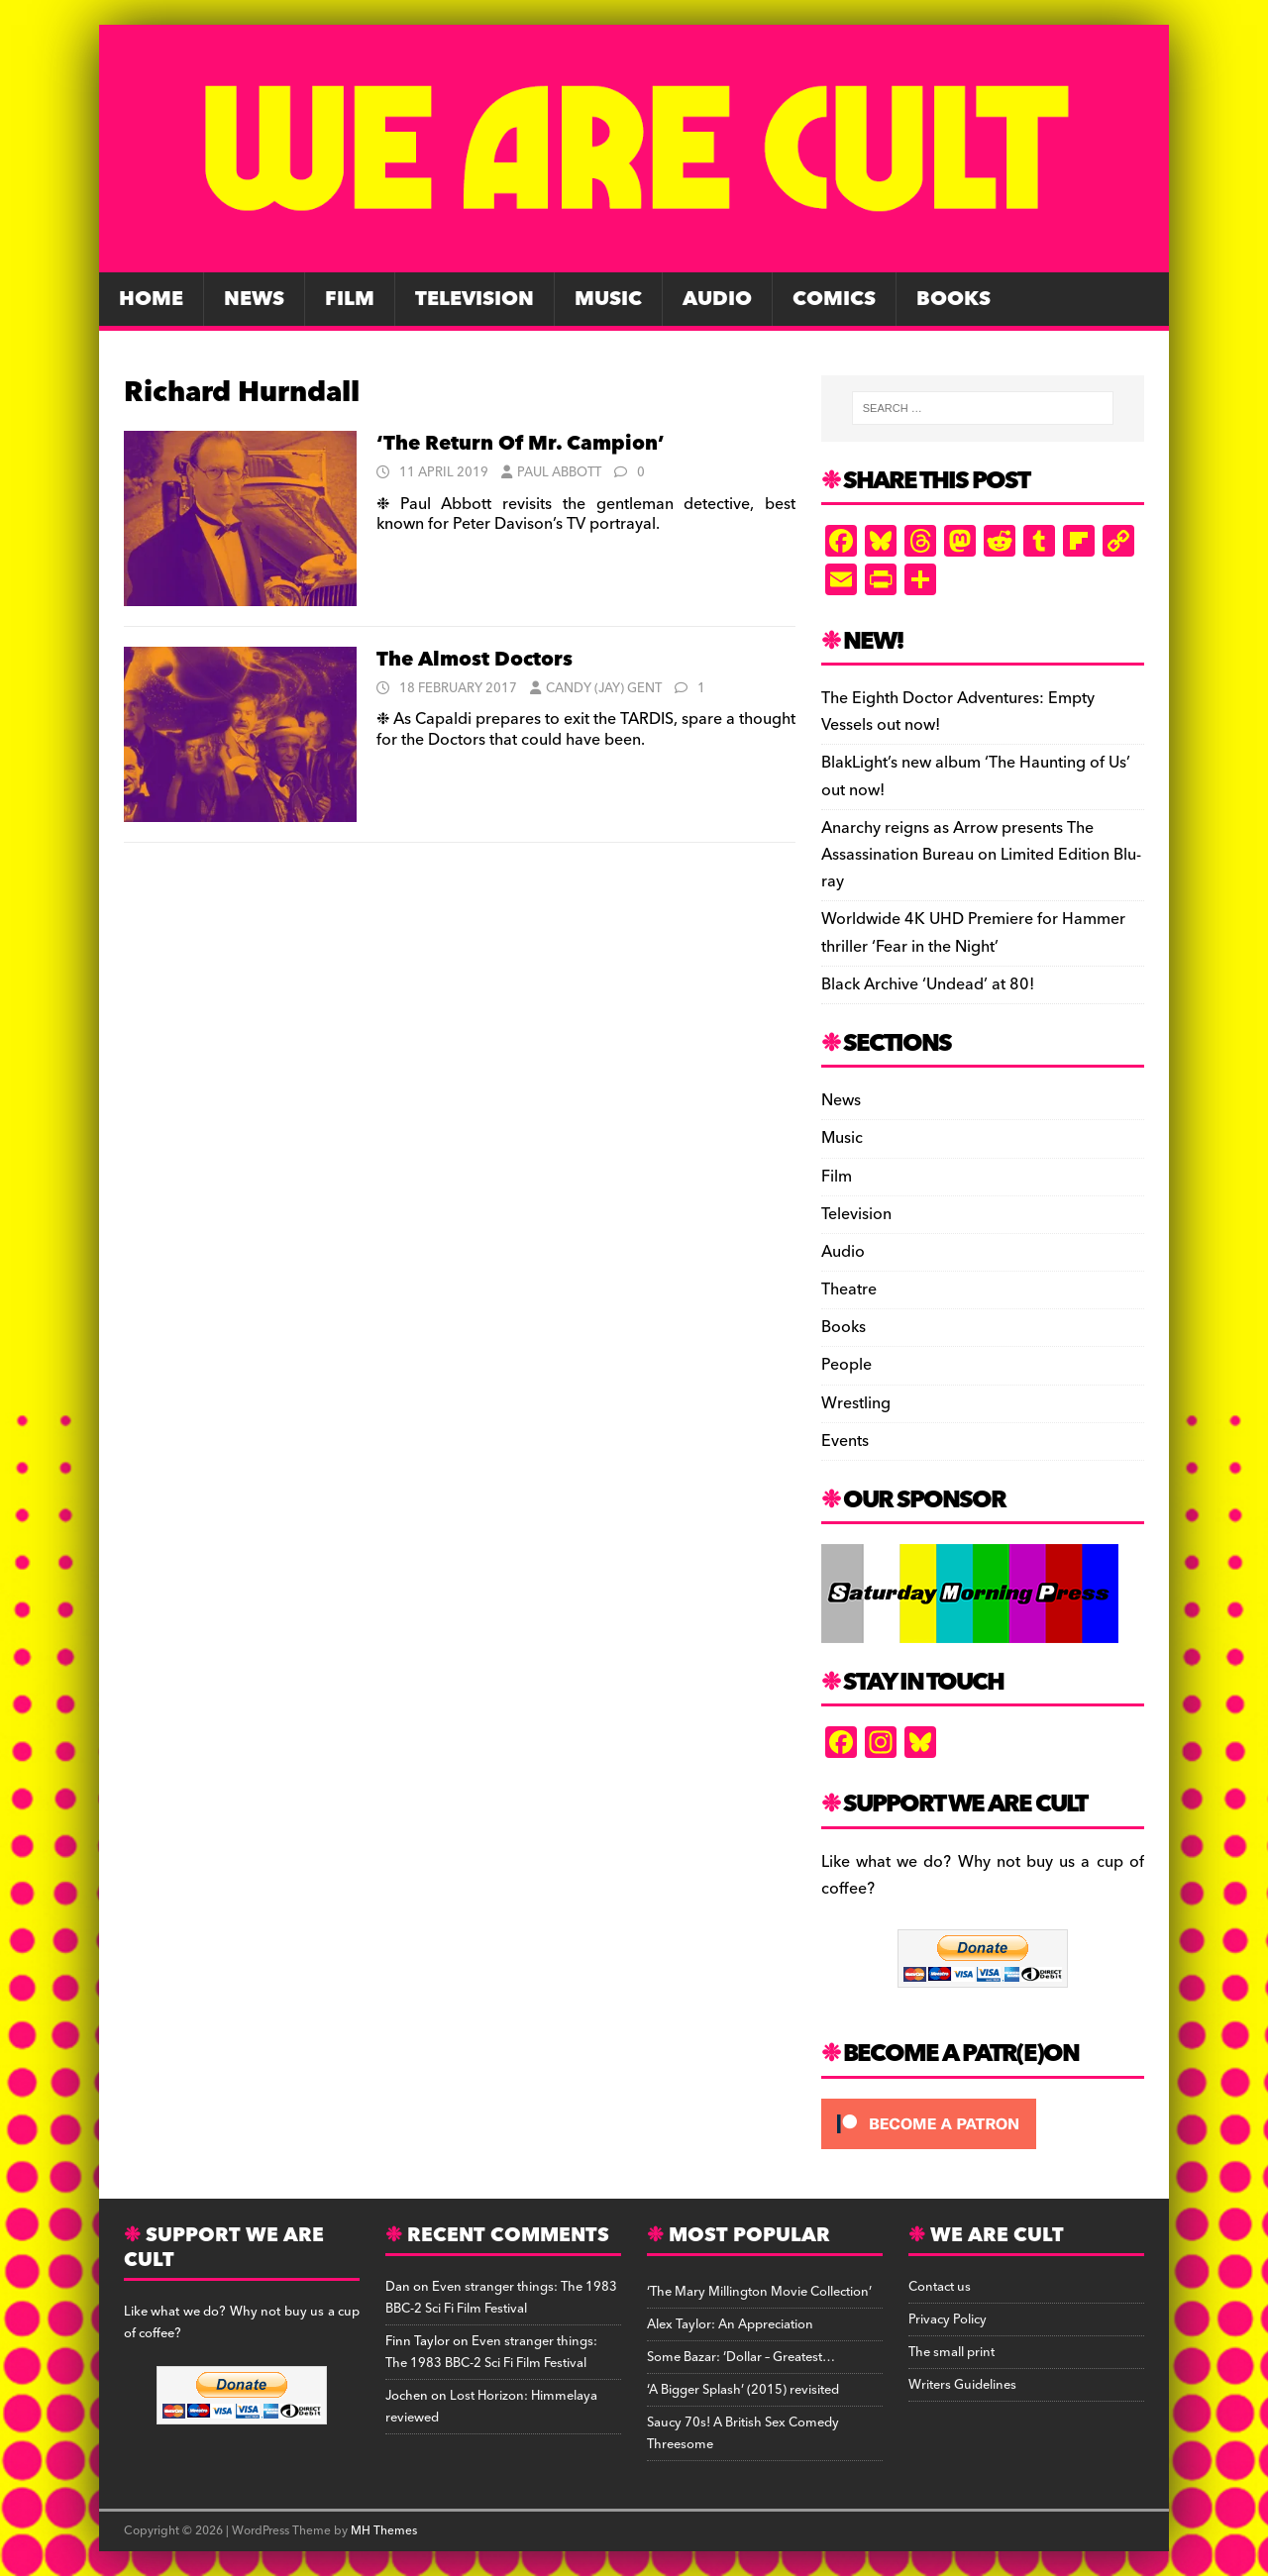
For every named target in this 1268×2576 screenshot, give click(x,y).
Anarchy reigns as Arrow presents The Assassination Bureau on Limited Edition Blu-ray (981, 854)
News (254, 299)
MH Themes (384, 2531)
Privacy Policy (947, 2319)
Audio (717, 299)
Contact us (939, 2287)
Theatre (849, 1289)
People (846, 1365)
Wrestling (856, 1403)
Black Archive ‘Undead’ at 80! (927, 984)
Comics (834, 299)
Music (608, 299)
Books (953, 299)
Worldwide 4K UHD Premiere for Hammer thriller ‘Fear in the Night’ (973, 932)
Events (845, 1441)
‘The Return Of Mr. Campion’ (520, 444)
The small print (951, 2352)
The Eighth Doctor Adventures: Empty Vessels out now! (958, 711)
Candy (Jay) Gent (604, 688)
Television (474, 299)
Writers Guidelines (962, 2385)
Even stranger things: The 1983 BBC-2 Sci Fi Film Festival (501, 2297)
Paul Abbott (559, 472)
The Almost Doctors (474, 659)
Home (151, 299)
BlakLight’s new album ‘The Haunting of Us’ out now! (975, 776)
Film (349, 299)
